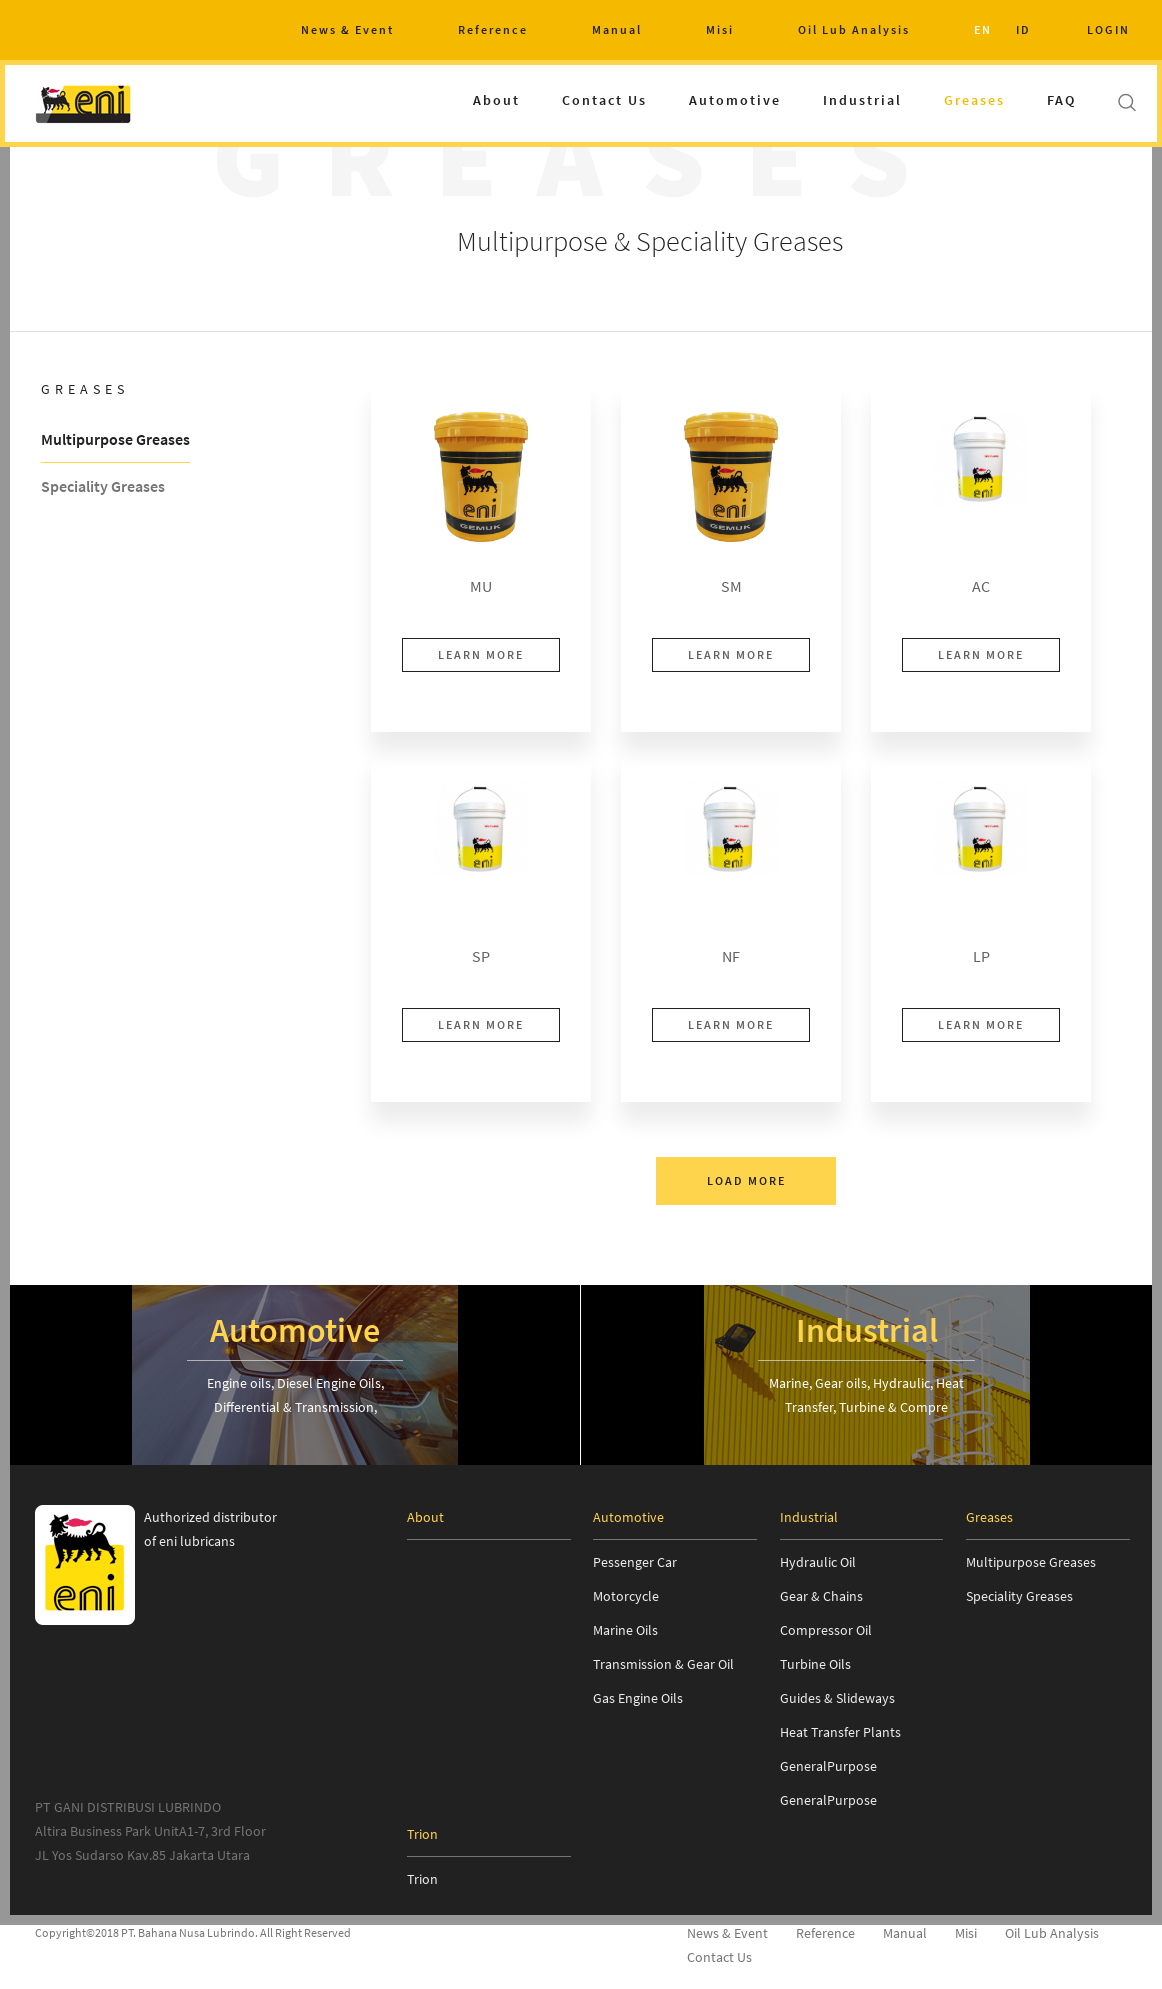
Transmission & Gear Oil (663, 1664)
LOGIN (1108, 29)
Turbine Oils (815, 1664)
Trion (422, 1879)
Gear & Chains (821, 1596)
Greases (974, 100)
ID (1023, 29)
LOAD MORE (746, 1180)
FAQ (1061, 100)
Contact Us (604, 100)
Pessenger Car (635, 1562)
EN (983, 29)
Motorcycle (626, 1596)
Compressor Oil (826, 1630)
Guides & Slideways (837, 1698)
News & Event (347, 29)
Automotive (735, 100)
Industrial (862, 100)
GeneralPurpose (828, 1766)
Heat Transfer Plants (840, 1732)
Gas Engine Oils (638, 1698)
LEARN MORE (481, 654)
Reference (493, 29)
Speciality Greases (103, 487)
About (496, 100)
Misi (720, 29)
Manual (617, 29)
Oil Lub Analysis (854, 29)
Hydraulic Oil (818, 1562)
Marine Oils (625, 1630)
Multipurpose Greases (115, 440)
